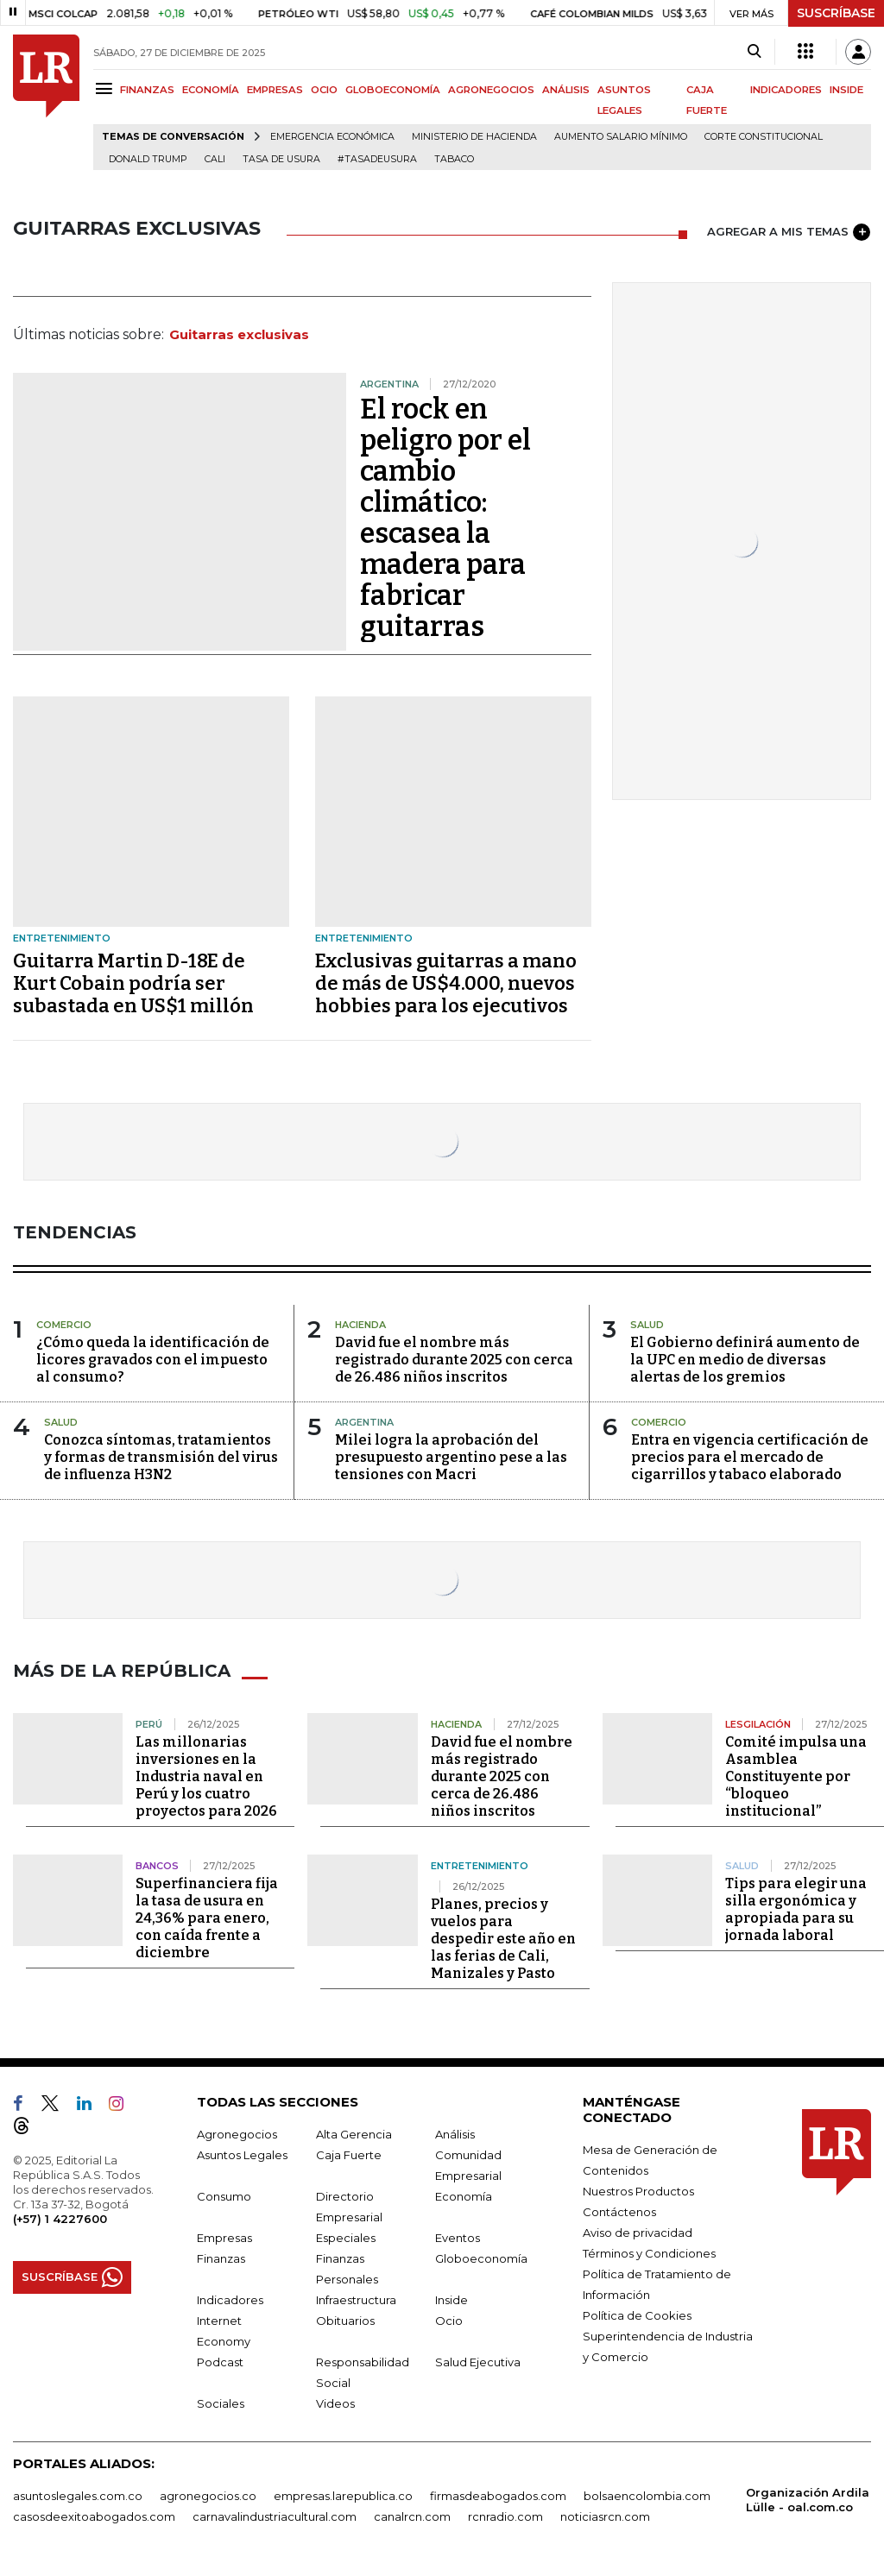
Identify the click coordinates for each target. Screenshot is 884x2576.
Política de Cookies (637, 2315)
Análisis (455, 2134)
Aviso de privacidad (637, 2232)
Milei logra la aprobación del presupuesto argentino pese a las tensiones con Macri (451, 1457)
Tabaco (454, 159)
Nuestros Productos (638, 2191)
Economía (463, 2196)
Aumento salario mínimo (620, 136)
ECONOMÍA (210, 90)
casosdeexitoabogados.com (94, 2516)
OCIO (324, 90)
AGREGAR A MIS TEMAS (788, 232)
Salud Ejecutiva (478, 2362)
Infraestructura (356, 2300)
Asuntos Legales (242, 2155)
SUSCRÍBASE (836, 13)
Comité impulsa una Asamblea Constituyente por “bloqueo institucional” (796, 1776)
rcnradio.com (505, 2516)
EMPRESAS (275, 90)
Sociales (220, 2403)
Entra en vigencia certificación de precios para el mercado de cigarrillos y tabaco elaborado (749, 1457)
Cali (215, 159)
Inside (451, 2300)
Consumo (224, 2196)
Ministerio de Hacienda (474, 136)
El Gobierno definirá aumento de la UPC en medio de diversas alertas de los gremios (745, 1359)
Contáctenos (619, 2212)
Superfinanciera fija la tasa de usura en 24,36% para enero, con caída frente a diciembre (207, 1918)
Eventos (457, 2238)
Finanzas (221, 2258)
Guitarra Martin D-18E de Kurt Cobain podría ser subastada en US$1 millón (133, 983)
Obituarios (345, 2320)
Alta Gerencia (354, 2134)
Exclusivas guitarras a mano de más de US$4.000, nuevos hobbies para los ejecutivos (446, 983)
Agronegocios (237, 2134)
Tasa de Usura (281, 159)
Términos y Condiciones (649, 2253)
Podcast (220, 2362)
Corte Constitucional (763, 136)
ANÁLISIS (566, 90)
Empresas (224, 2238)
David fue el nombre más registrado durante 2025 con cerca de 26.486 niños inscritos (454, 1359)
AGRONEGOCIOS (491, 90)
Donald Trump (148, 159)
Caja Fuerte (349, 2155)
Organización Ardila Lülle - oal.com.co (807, 2499)
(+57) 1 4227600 (60, 2219)
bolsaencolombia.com (647, 2496)
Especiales (346, 2238)
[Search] (754, 51)
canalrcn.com (412, 2516)
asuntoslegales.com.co (77, 2496)
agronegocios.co (208, 2496)
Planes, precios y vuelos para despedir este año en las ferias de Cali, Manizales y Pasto (503, 1938)
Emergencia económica (332, 136)
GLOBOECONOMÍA (392, 90)
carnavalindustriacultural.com (275, 2516)
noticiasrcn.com (605, 2516)
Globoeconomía (481, 2258)
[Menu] (106, 88)
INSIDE (846, 90)
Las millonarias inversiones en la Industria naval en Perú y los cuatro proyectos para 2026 (206, 1776)
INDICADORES (786, 90)
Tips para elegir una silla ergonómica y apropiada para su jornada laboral (796, 1909)
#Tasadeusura (377, 159)
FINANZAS (147, 90)
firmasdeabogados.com (498, 2496)
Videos (335, 2403)
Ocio (449, 2320)
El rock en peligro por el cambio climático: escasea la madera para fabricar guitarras (445, 518)
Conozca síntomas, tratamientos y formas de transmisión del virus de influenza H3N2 (161, 1457)
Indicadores (230, 2300)
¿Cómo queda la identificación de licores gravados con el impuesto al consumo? (152, 1359)
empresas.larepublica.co (343, 2496)
